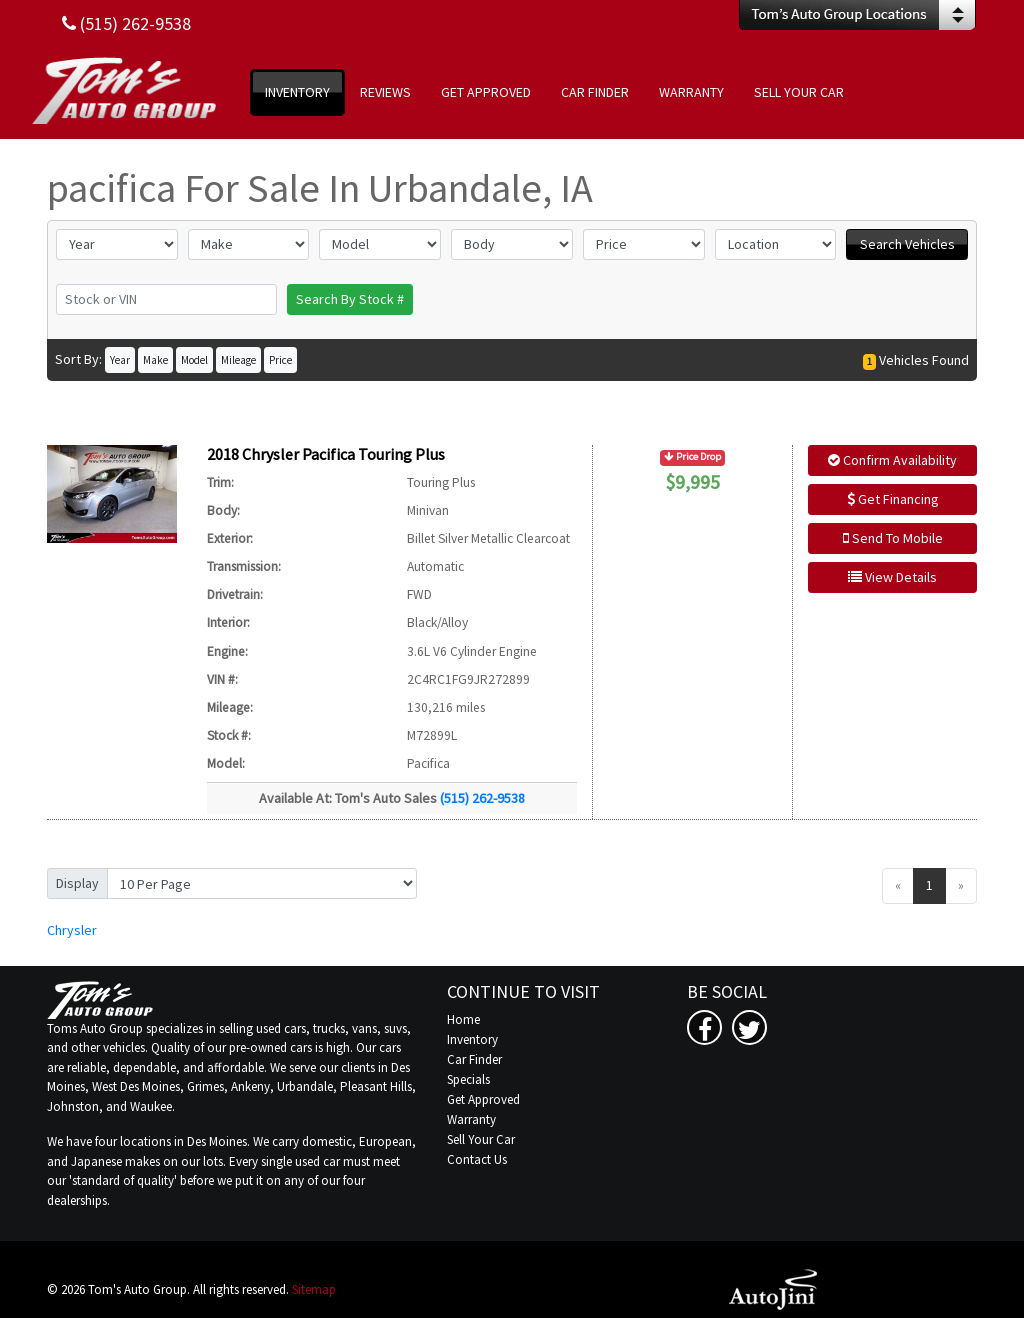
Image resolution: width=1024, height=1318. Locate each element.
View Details (892, 577)
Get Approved (483, 1099)
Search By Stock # (350, 299)
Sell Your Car (481, 1139)
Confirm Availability (892, 460)
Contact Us (477, 1159)
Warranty (471, 1119)
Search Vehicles (907, 244)
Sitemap (314, 1289)
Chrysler (72, 930)
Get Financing (893, 499)
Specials (468, 1079)
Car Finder (474, 1059)
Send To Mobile (893, 538)
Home (463, 1019)
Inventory (472, 1039)
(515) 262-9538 (482, 798)
